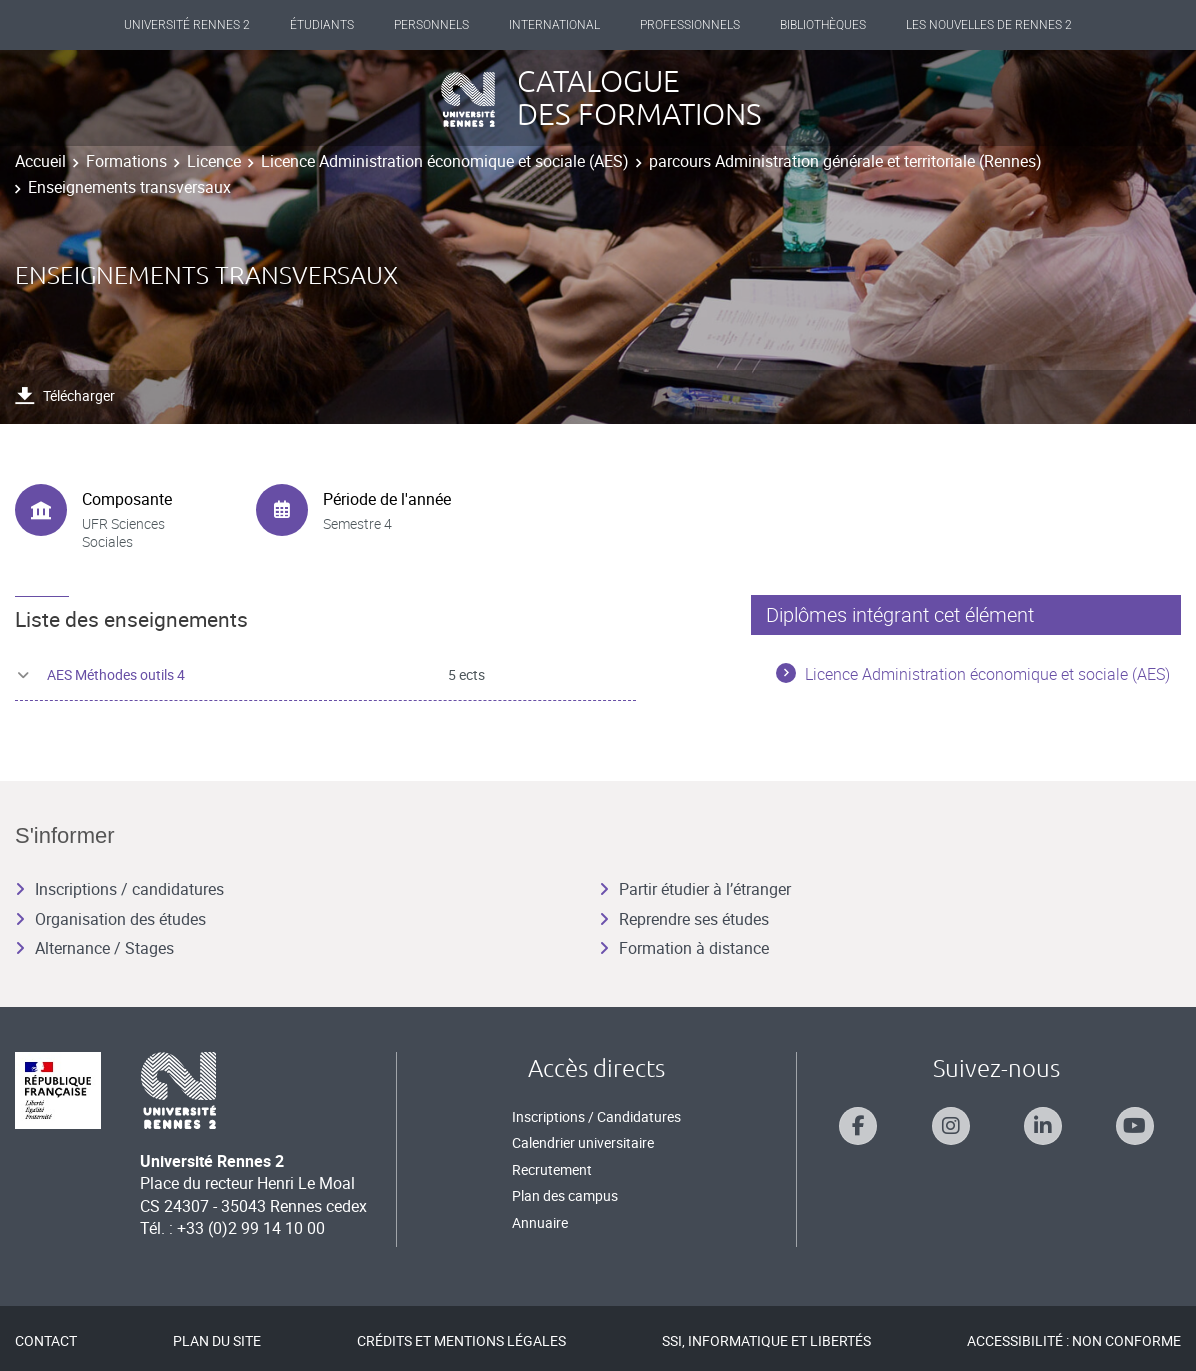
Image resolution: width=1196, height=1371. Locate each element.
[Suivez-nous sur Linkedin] (1043, 1126)
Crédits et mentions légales (461, 1340)
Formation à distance (684, 948)
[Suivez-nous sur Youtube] (1135, 1126)
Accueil (40, 161)
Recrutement (552, 1169)
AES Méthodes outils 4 (116, 674)
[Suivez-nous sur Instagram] (951, 1126)
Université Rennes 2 (187, 25)
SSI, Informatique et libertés (766, 1340)
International (554, 25)
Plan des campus (565, 1195)
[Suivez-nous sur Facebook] (858, 1126)
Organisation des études (110, 919)
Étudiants (322, 25)
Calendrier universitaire (583, 1142)
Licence (214, 161)
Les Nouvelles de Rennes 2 (989, 25)
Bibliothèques (823, 25)
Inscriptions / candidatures (119, 889)
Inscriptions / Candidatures (596, 1116)
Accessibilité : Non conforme (1074, 1340)
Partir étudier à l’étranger (695, 889)
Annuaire (540, 1222)
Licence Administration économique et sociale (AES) (445, 161)
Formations (126, 161)
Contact (46, 1340)
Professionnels (690, 25)
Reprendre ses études (684, 919)
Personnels (431, 25)
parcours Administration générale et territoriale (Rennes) (845, 161)
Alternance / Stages (94, 948)
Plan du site (217, 1340)
